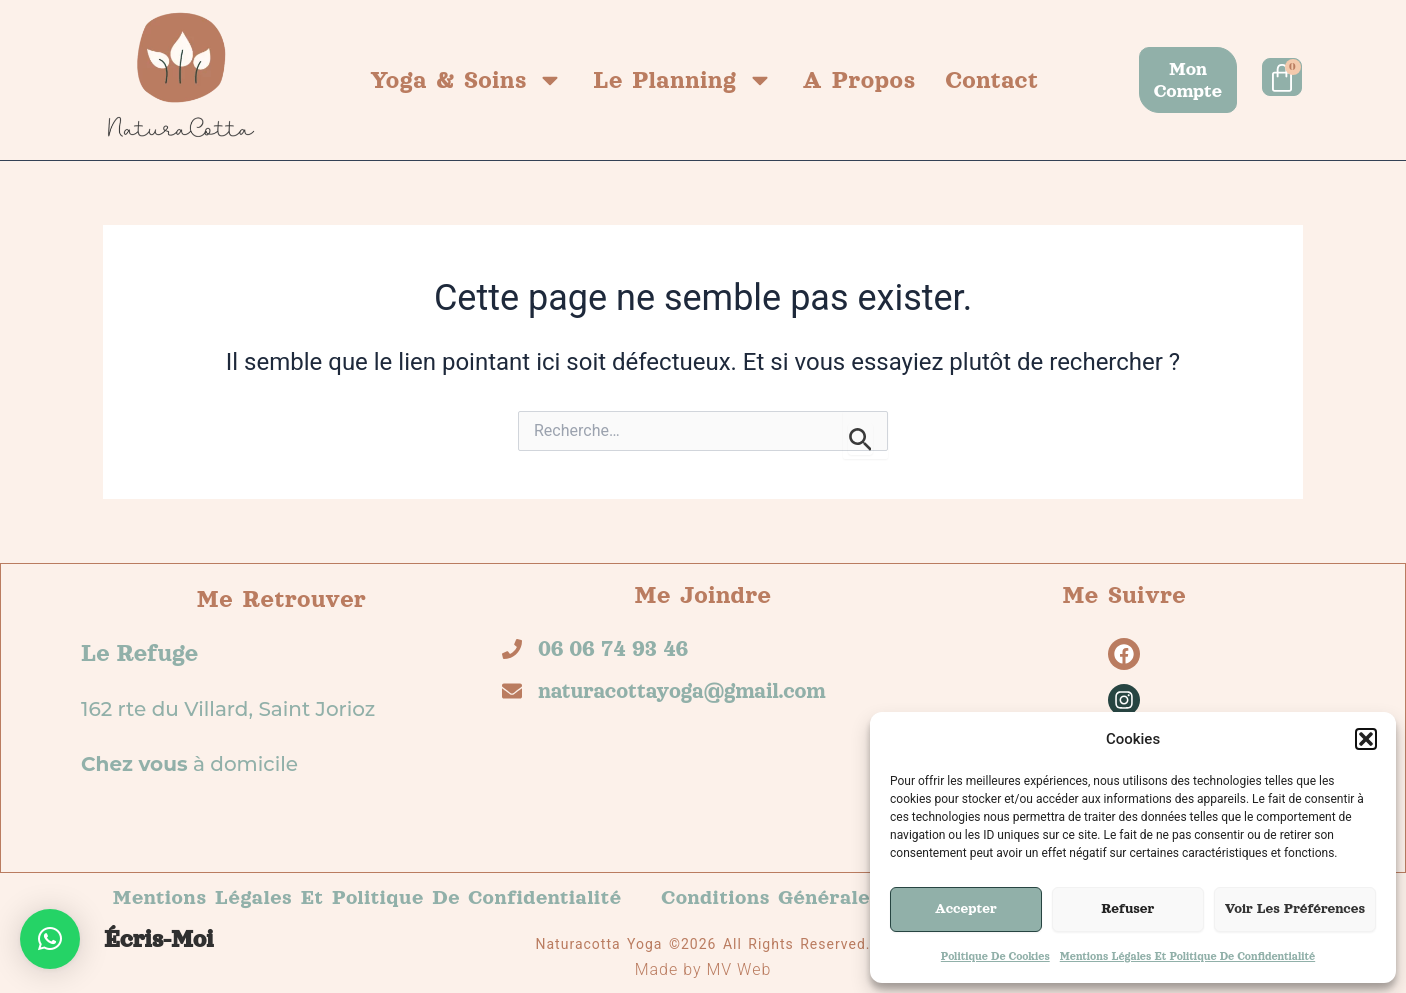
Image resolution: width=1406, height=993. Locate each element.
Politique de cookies (995, 956)
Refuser (1127, 908)
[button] (1366, 739)
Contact (992, 80)
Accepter (966, 908)
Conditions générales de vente (823, 897)
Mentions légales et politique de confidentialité (1187, 956)
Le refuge (139, 653)
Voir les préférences (1295, 908)
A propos (859, 80)
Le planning (683, 80)
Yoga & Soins (466, 80)
